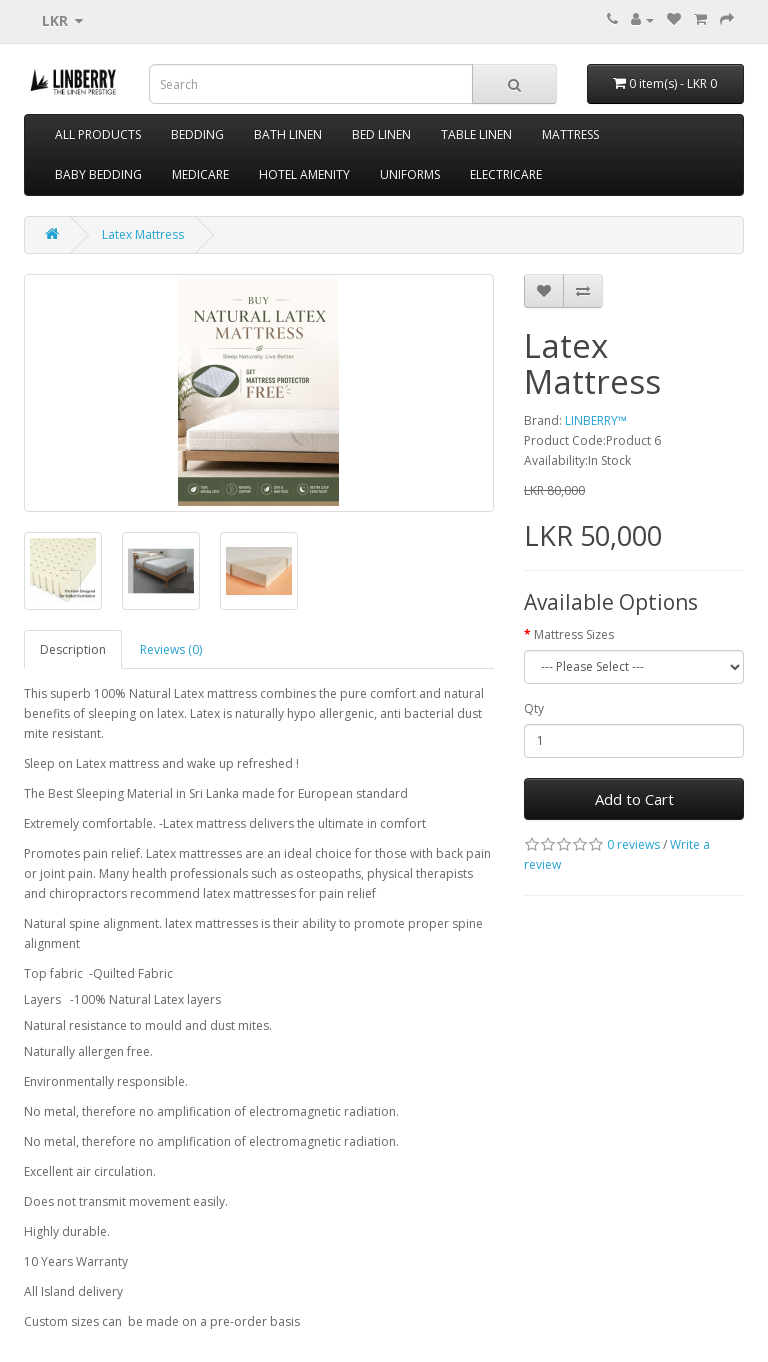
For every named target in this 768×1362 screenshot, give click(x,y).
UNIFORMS (410, 174)
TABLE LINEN (476, 134)
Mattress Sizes (574, 634)
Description (73, 649)
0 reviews (633, 844)
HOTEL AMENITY (304, 174)
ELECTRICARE (506, 174)
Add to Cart (634, 799)
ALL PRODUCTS (98, 134)
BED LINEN (381, 134)
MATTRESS (570, 134)
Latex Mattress (143, 234)
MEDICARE (200, 174)
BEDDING (197, 134)
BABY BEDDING (98, 174)
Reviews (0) (171, 649)
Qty (534, 708)
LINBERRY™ (596, 420)
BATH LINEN (288, 134)
